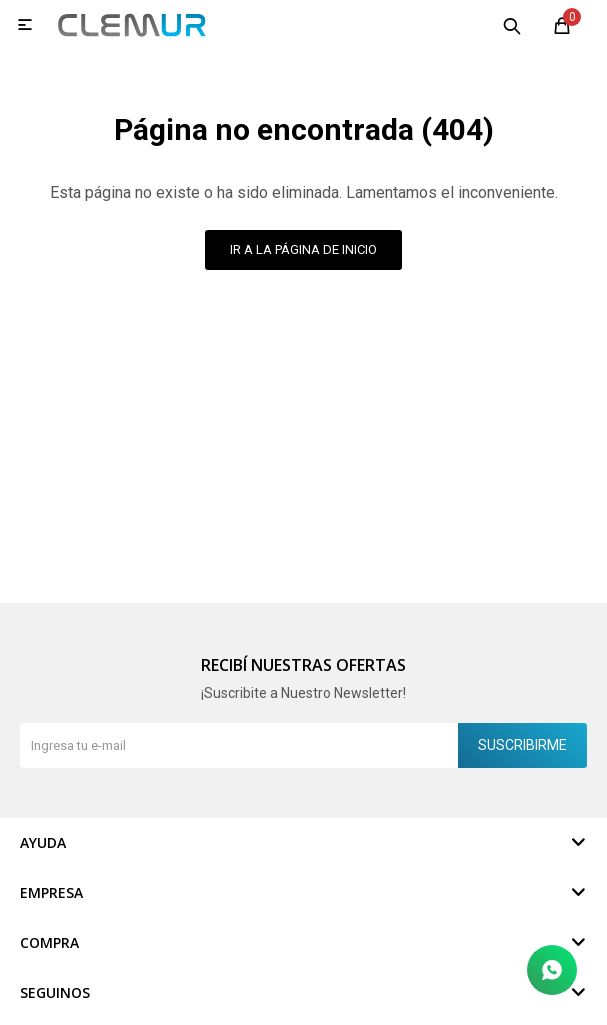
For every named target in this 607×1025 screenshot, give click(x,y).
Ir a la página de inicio (303, 249)
